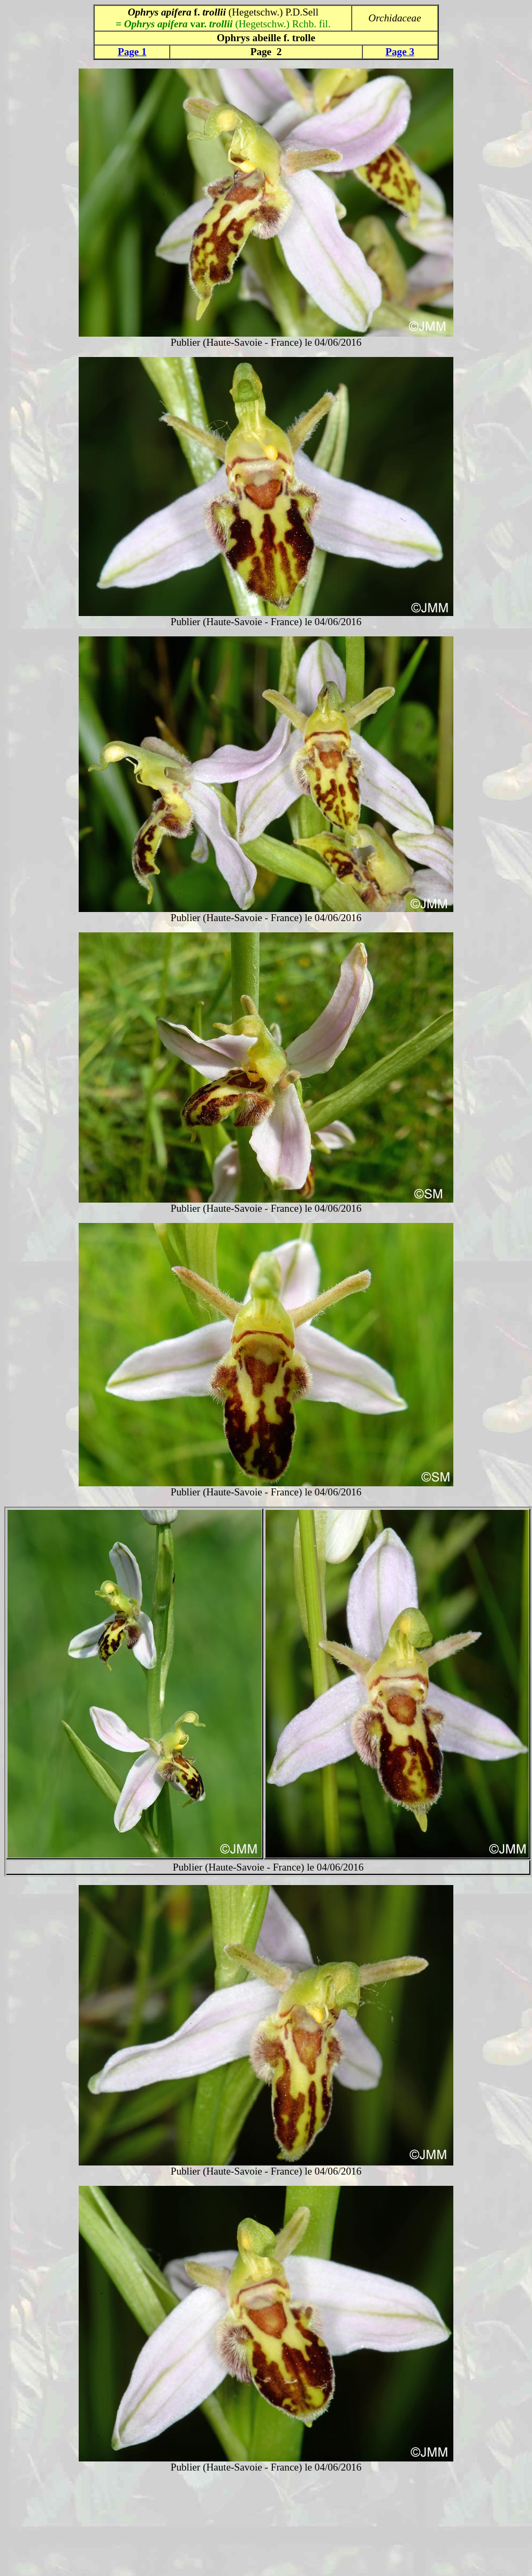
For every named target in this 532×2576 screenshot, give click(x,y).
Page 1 (132, 51)
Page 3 (399, 51)
